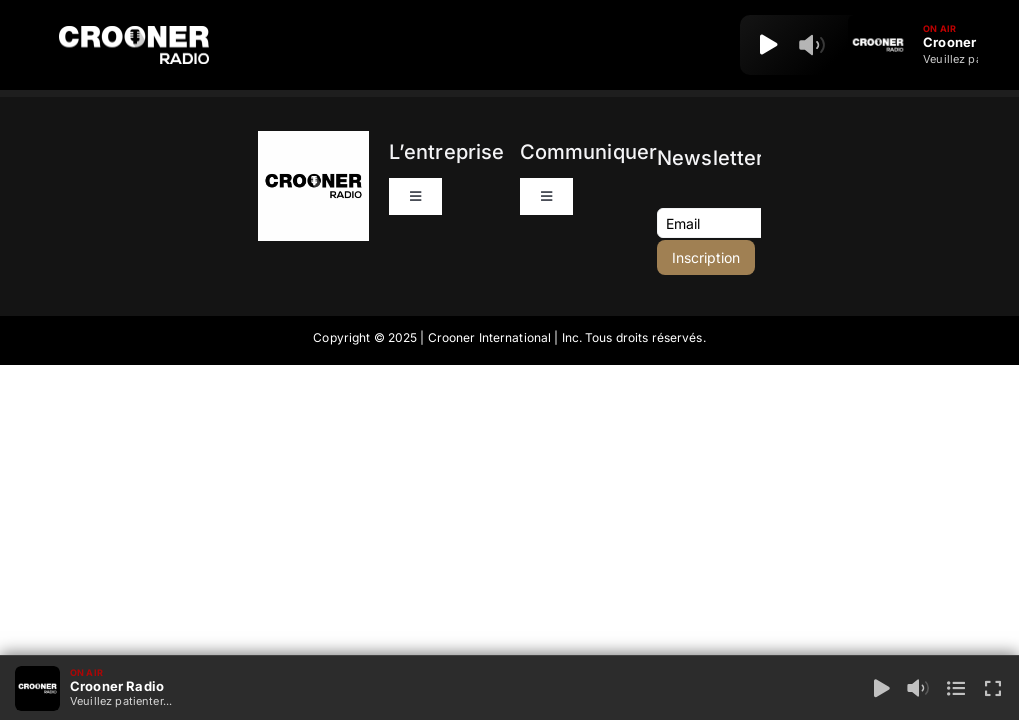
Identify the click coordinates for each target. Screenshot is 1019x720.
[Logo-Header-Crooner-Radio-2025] (134, 33)
